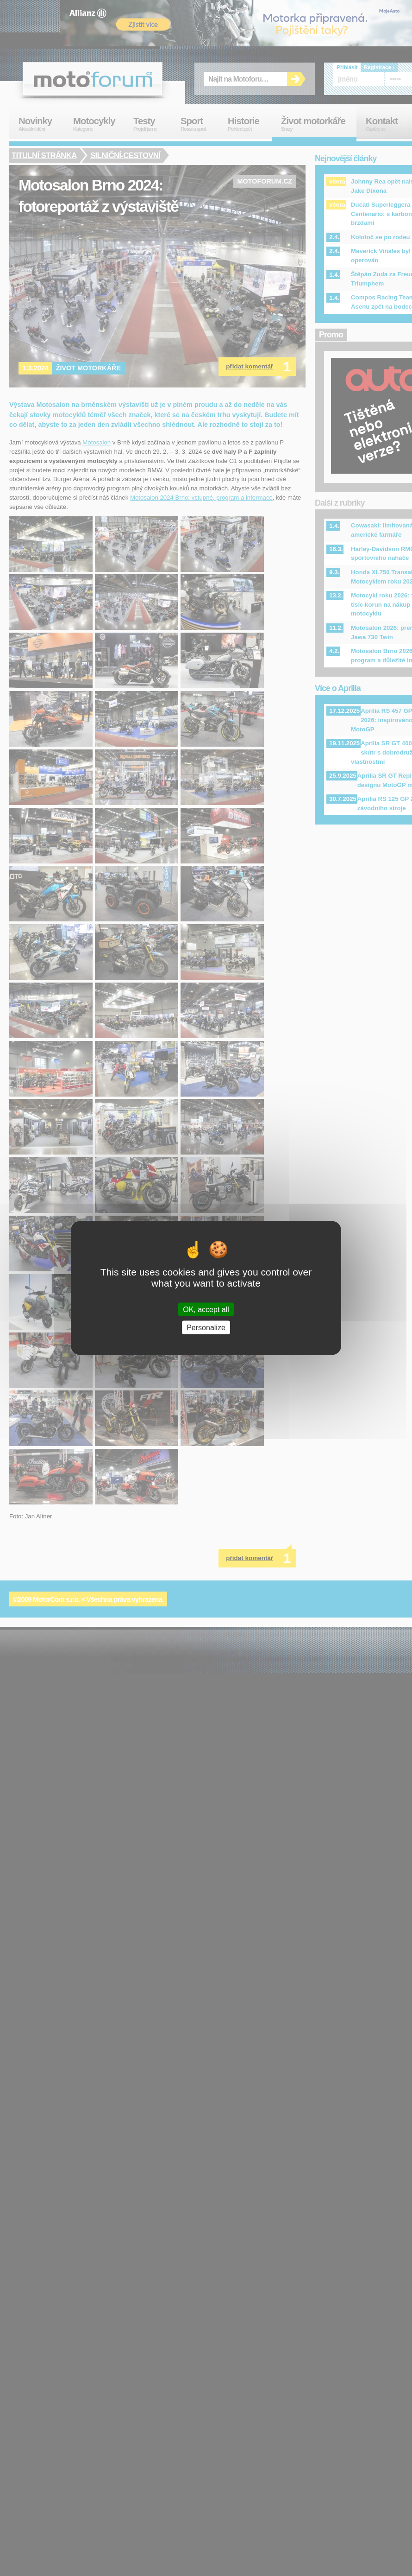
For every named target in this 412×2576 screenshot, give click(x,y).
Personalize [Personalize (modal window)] (206, 1327)
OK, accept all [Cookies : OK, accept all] (206, 1309)
